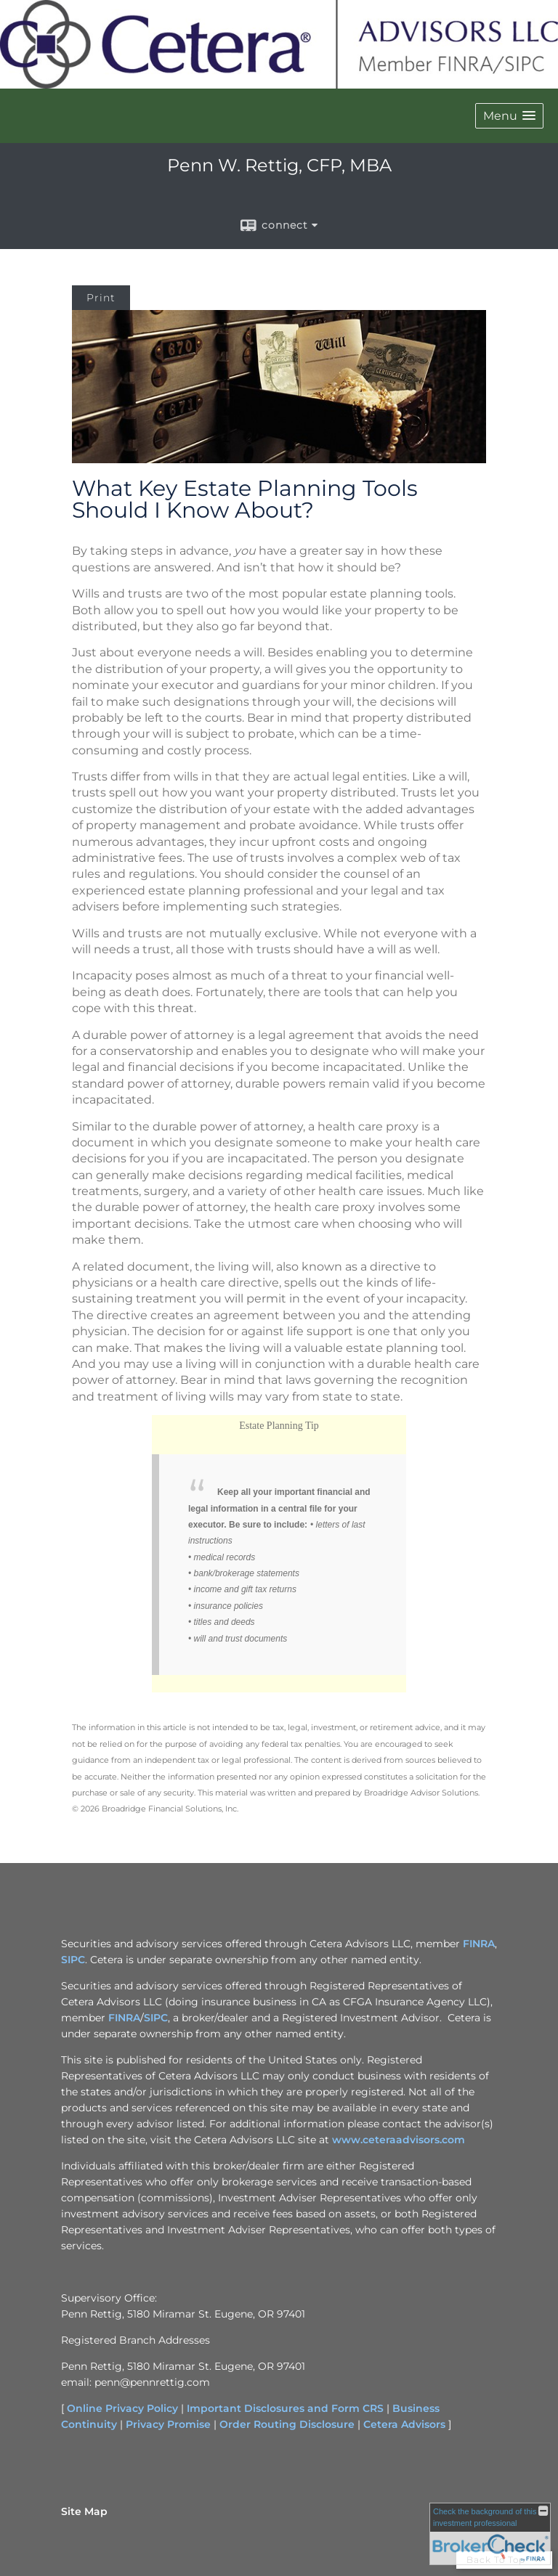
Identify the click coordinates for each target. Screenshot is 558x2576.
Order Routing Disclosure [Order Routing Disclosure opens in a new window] (287, 2424)
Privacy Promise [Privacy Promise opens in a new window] (168, 2424)
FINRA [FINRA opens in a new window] (479, 1943)
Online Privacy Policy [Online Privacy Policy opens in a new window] (122, 2408)
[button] (509, 116)
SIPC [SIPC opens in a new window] (73, 1959)
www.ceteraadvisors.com (398, 2139)
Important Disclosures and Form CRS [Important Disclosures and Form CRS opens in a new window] (285, 2408)
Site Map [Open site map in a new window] (84, 2511)
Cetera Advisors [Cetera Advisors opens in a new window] (404, 2424)
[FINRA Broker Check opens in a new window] (490, 2534)
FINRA (124, 2017)
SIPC (156, 2017)
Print (101, 297)
